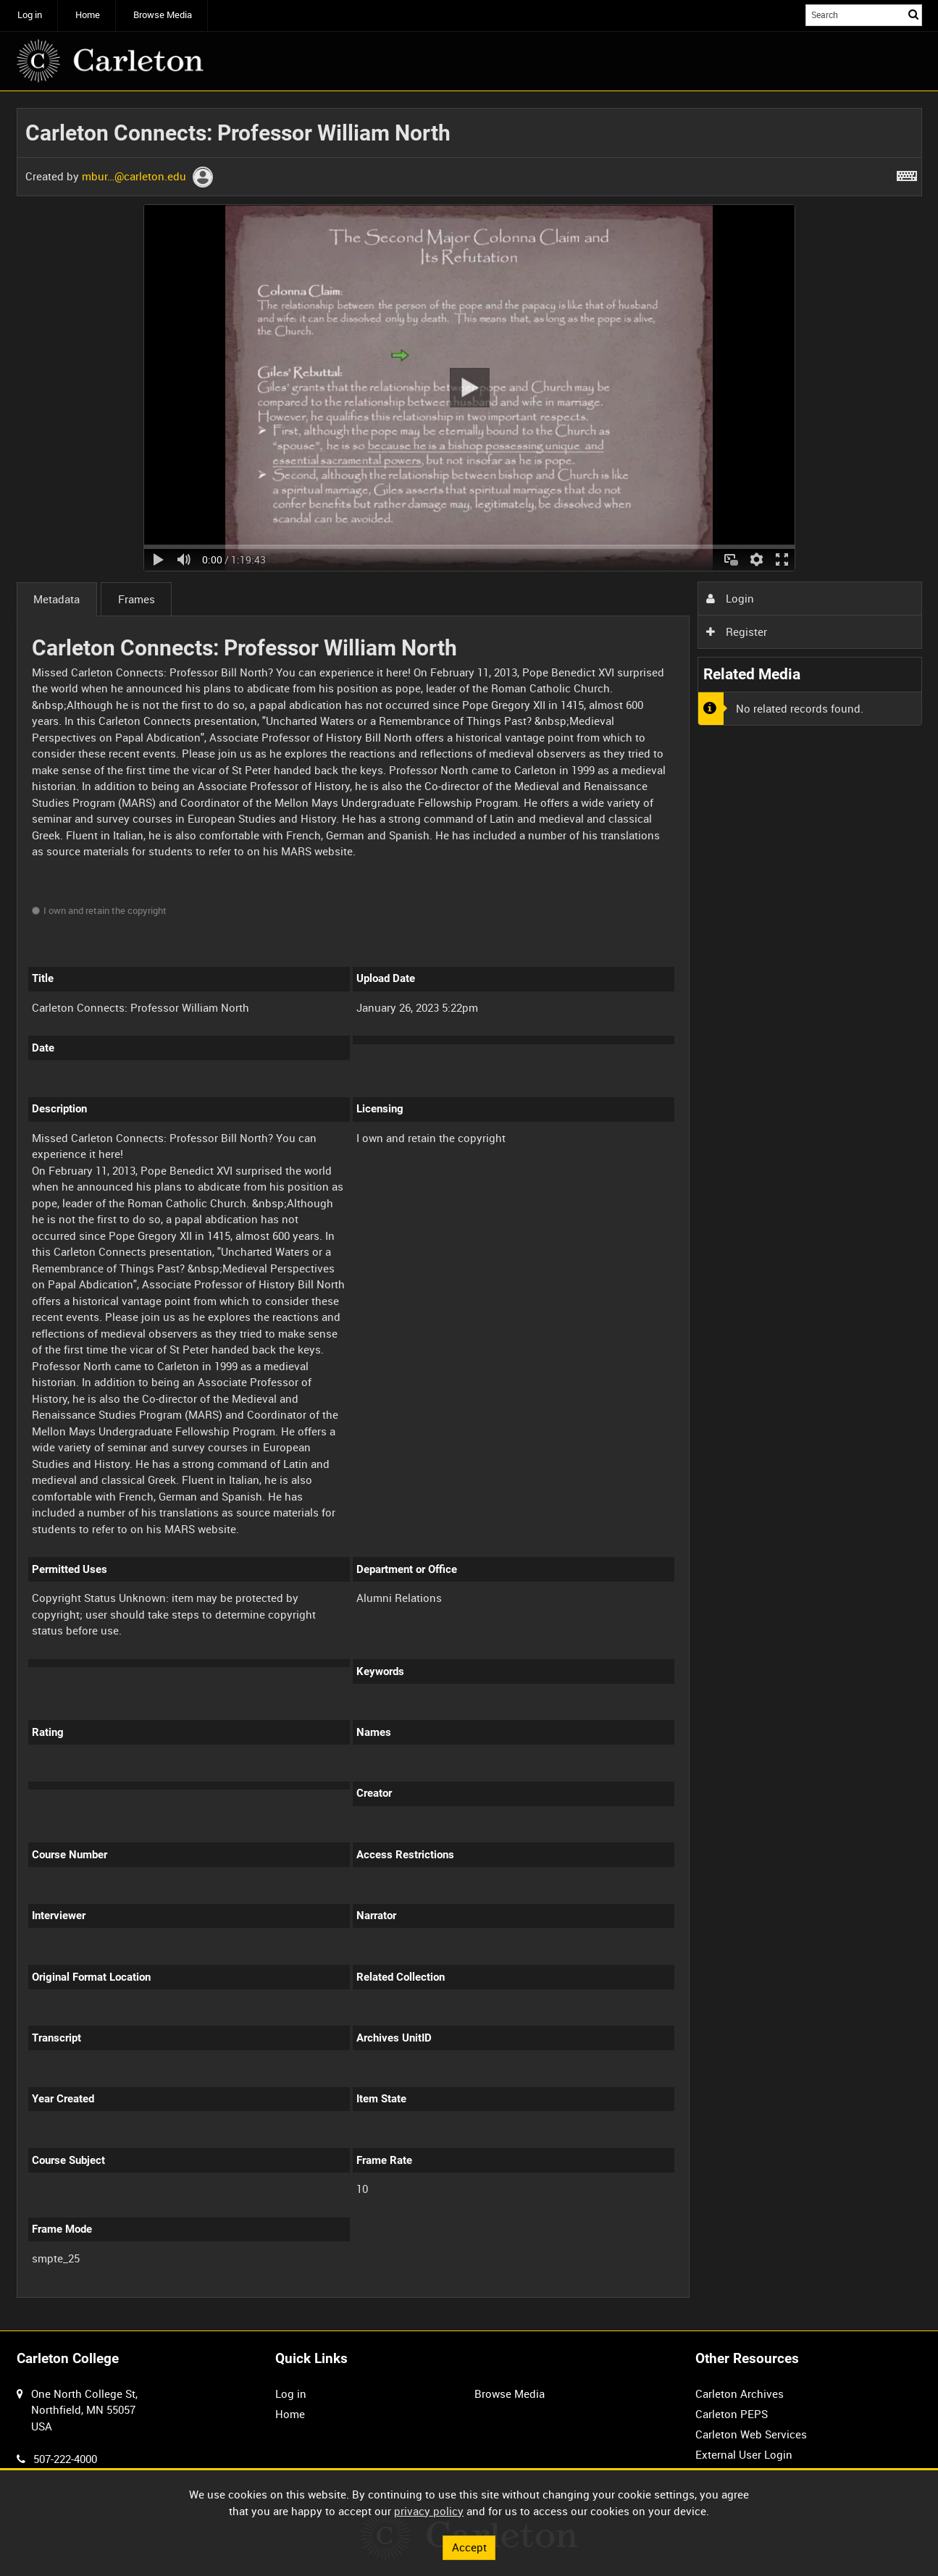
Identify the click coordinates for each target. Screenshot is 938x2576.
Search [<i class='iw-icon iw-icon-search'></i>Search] (913, 14)
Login (730, 598)
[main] (469, 1211)
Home (87, 15)
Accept (469, 2547)
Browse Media (162, 15)
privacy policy (429, 2511)
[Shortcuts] (907, 173)
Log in (29, 15)
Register (736, 631)
